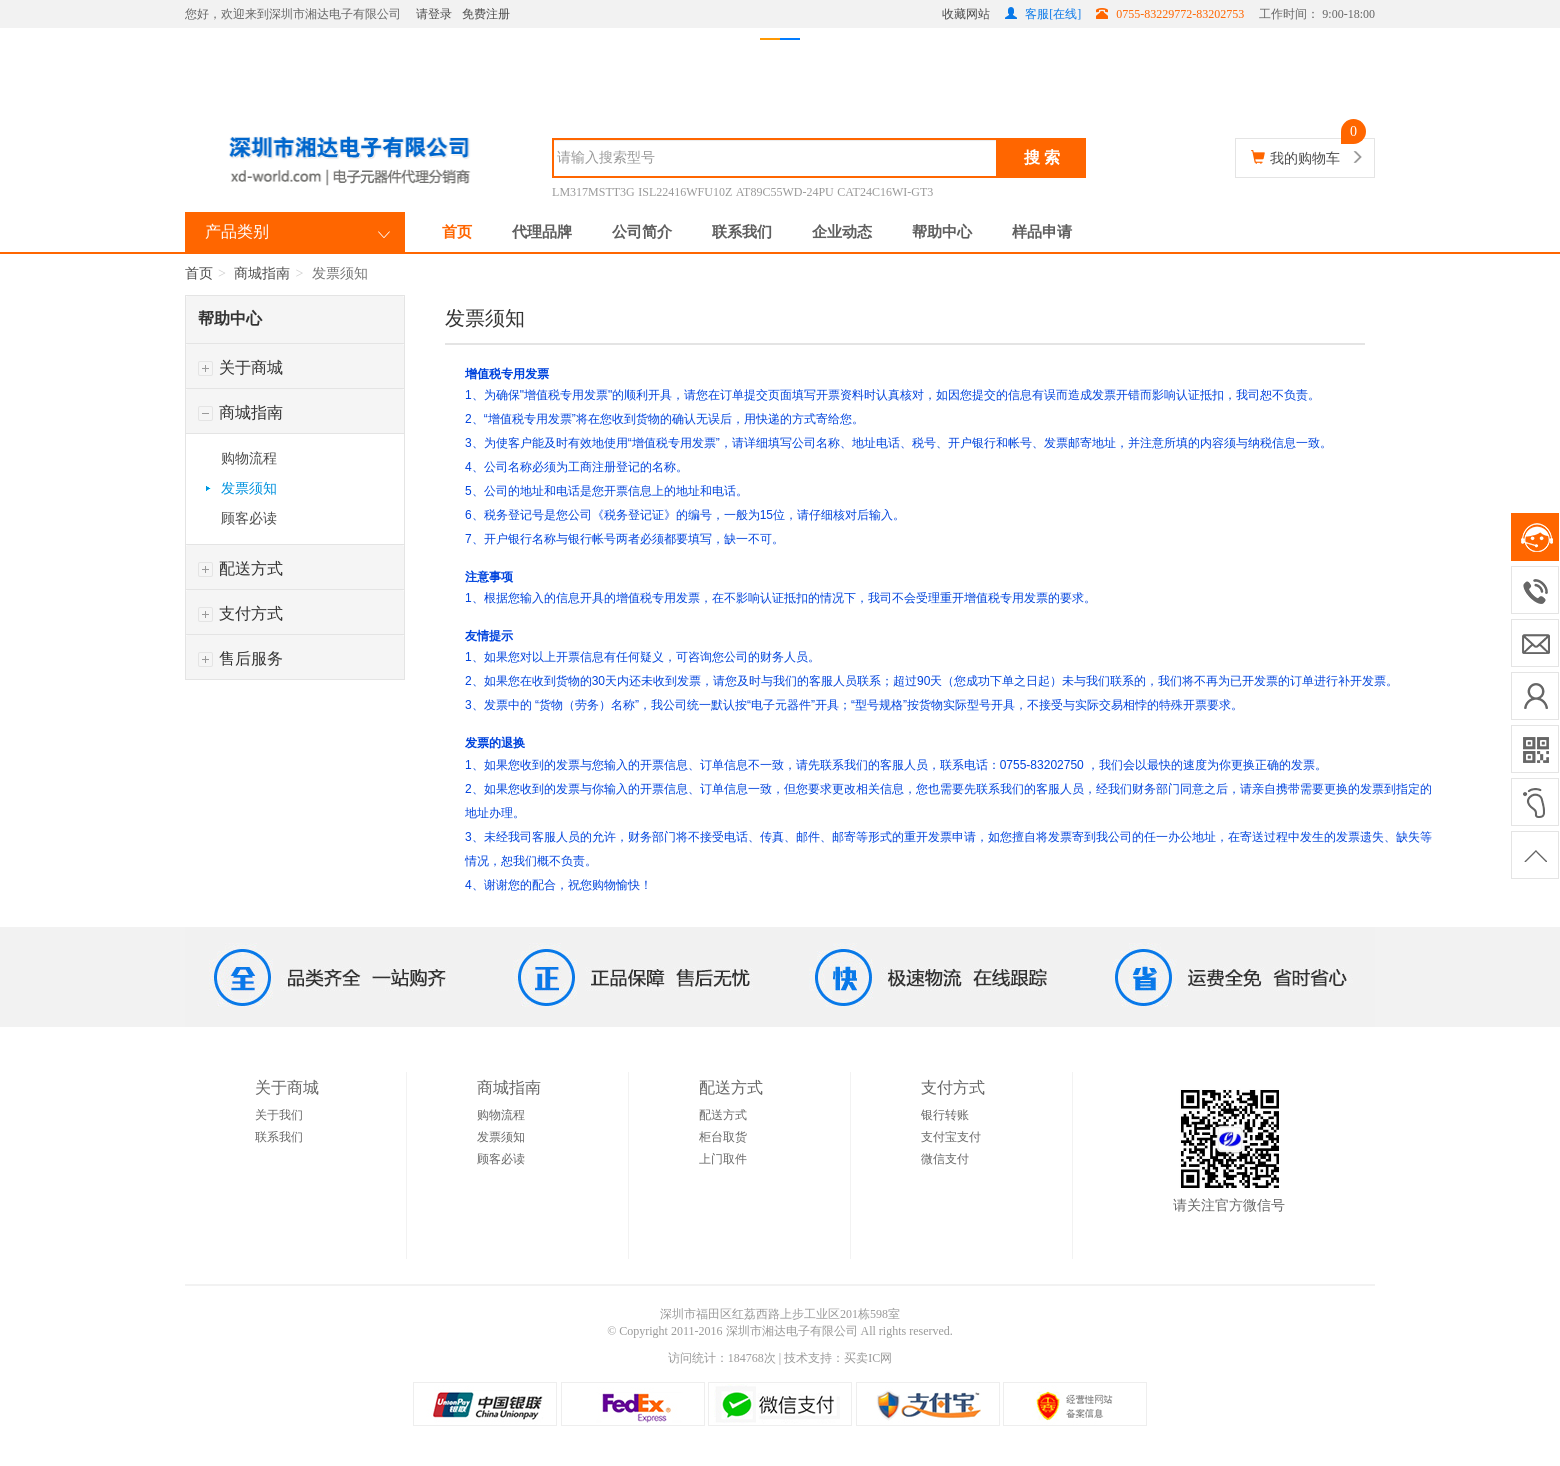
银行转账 (945, 1115)
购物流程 (249, 458)
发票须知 (249, 488)
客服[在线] (1043, 14)
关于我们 (279, 1115)
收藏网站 (966, 14)
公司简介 (642, 232)
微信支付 (945, 1159)
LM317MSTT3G (593, 192)
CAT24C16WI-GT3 (885, 192)
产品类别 (237, 231)
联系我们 (742, 232)
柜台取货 (723, 1137)
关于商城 (240, 367)
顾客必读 (249, 518)
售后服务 (240, 658)
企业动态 (842, 232)
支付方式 (240, 613)
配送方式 (240, 568)
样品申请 (1042, 232)
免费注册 (486, 14)
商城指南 (262, 273)
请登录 (434, 14)
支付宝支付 (951, 1137)
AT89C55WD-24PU (785, 192)
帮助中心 (942, 232)
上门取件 (723, 1159)
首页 (457, 232)
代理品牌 (542, 232)
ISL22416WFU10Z (685, 192)
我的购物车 (1305, 158)
